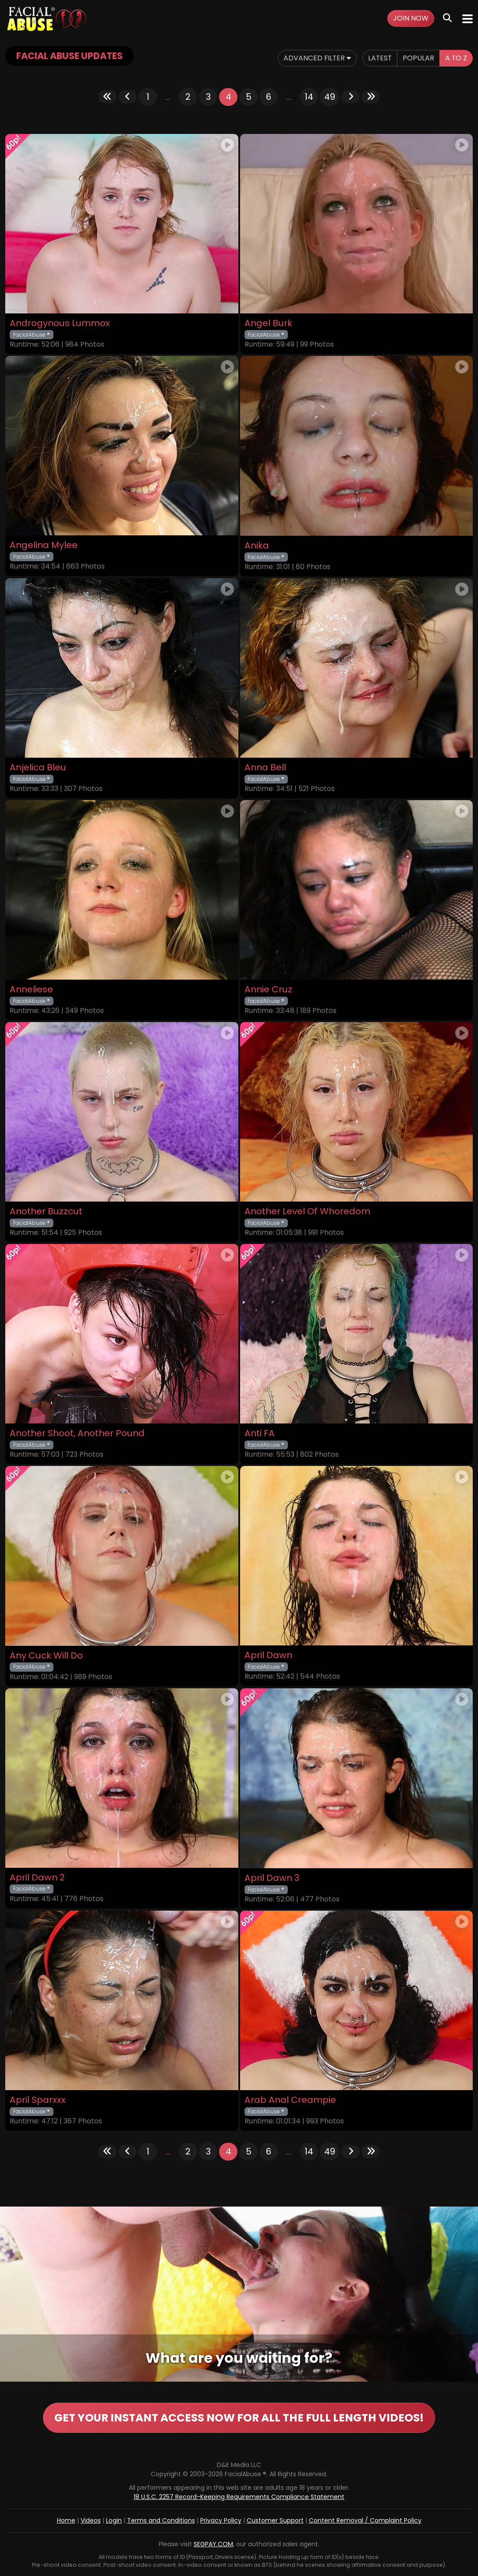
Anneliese (31, 989)
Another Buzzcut (46, 1211)
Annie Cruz (268, 989)
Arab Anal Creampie (290, 2100)
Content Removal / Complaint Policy (365, 2520)
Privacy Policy (220, 2520)
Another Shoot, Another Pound (77, 1433)
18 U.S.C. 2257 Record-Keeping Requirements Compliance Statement (239, 2496)
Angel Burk (268, 323)
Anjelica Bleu (38, 767)
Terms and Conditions (161, 2520)
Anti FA (259, 1433)
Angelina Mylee (44, 545)
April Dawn (268, 1655)
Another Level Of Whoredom (307, 1211)
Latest (379, 58)
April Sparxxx (38, 2100)
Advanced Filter (315, 58)
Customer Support (275, 2520)
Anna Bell (265, 767)
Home (66, 2520)
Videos (91, 2520)
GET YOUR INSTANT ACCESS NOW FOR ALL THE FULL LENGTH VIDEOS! (239, 2417)
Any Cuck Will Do (46, 1655)
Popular (418, 58)
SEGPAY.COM (213, 2544)
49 (329, 97)
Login (114, 2520)
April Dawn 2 (37, 1877)
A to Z (456, 58)
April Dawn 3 (271, 1878)
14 (309, 97)
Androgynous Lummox (60, 323)
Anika (256, 545)
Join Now (410, 18)
